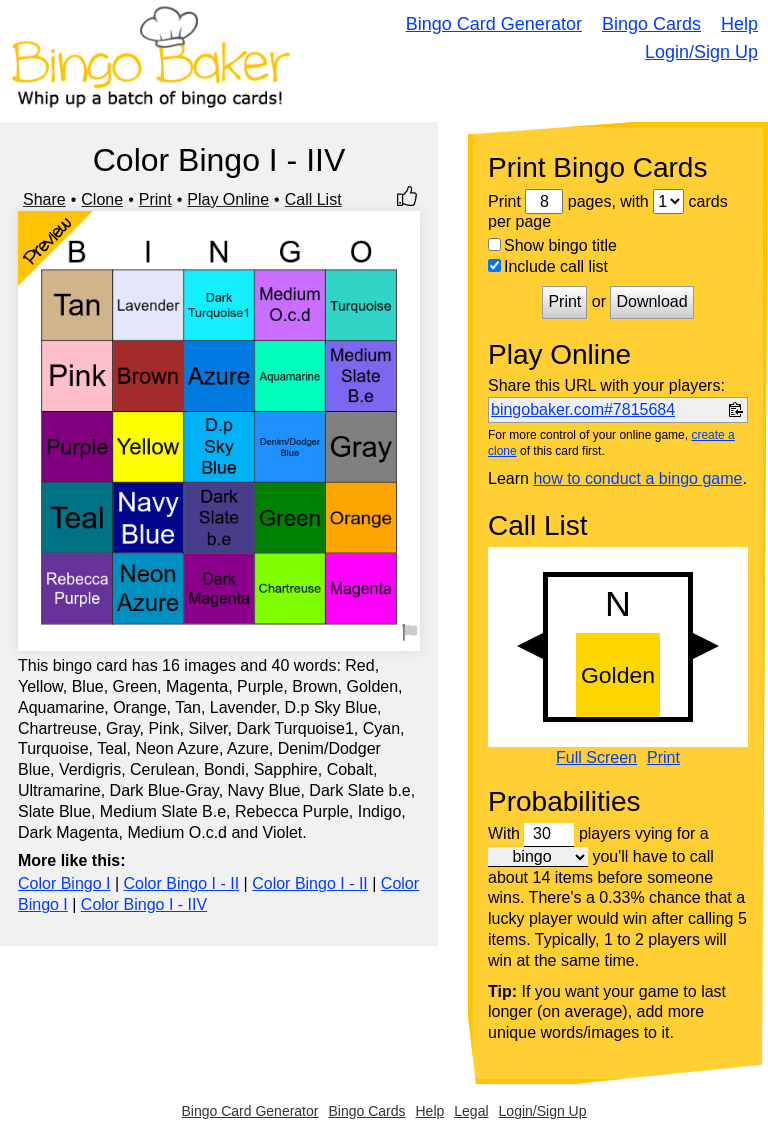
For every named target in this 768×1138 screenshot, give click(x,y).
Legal (471, 1111)
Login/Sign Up (701, 52)
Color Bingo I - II (182, 883)
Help (739, 24)
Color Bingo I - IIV (144, 904)
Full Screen (596, 758)
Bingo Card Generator (494, 24)
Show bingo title (552, 245)
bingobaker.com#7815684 (583, 409)
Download (651, 301)
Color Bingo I (64, 883)
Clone (102, 199)
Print (155, 199)
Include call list (548, 266)
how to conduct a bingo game (637, 478)
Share (44, 199)
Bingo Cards (651, 24)
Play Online (228, 199)
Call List (313, 199)
